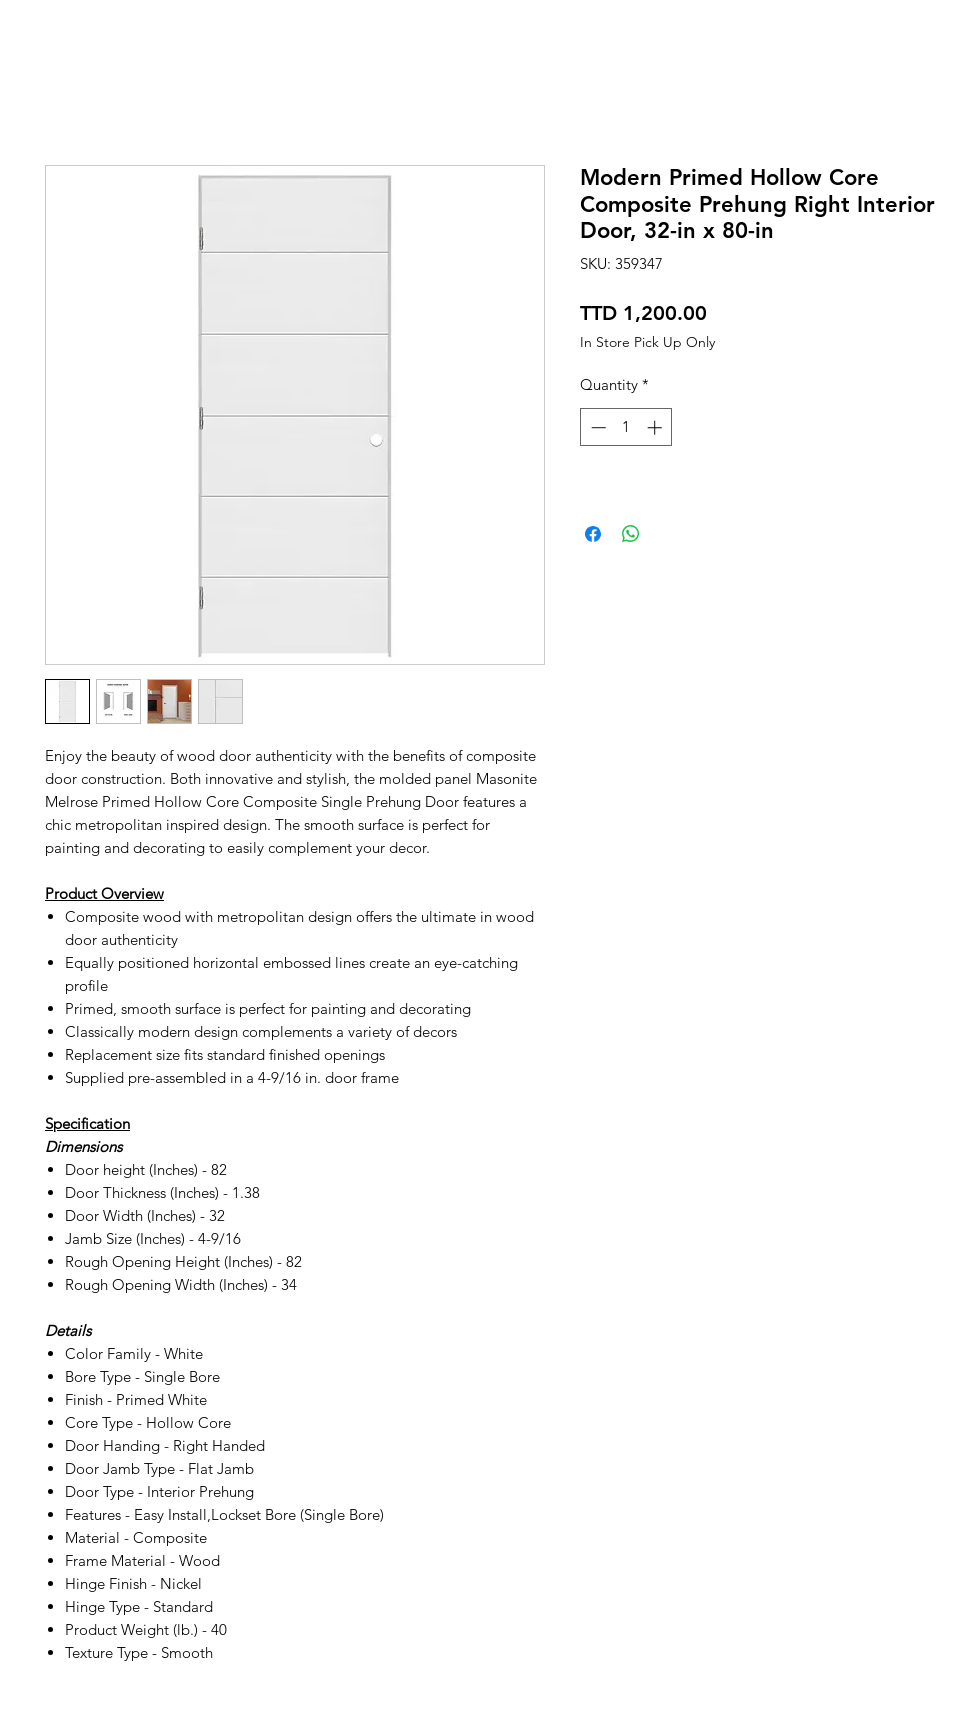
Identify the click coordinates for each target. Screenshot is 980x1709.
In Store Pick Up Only (647, 342)
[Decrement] (596, 427)
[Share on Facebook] (593, 534)
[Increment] (656, 427)
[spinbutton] (626, 427)
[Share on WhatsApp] (631, 534)
